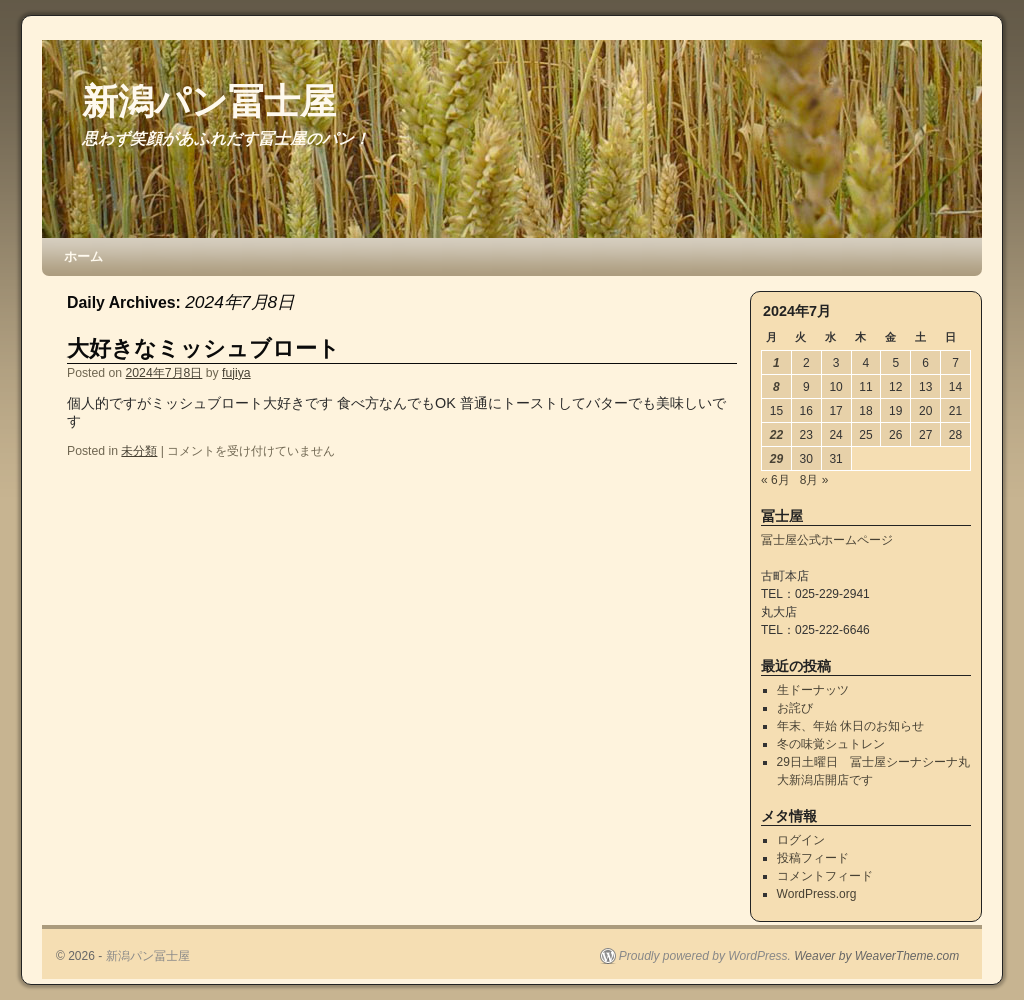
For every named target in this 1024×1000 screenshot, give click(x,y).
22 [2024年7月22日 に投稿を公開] (776, 435)
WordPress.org (817, 894)
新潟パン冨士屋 (209, 101)
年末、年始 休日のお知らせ (850, 726)
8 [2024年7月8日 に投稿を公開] (776, 387)
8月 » (814, 480)
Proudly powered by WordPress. (705, 956)
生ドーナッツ (813, 690)
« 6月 (775, 480)
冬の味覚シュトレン (831, 744)
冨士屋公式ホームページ (827, 540)
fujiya (236, 373)
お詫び (795, 708)
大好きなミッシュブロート (203, 348)
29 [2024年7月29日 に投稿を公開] (776, 459)
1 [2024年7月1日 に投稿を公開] (776, 363)
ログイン (801, 840)
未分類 (139, 451)
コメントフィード (825, 876)
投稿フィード (813, 858)
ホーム (83, 256)
